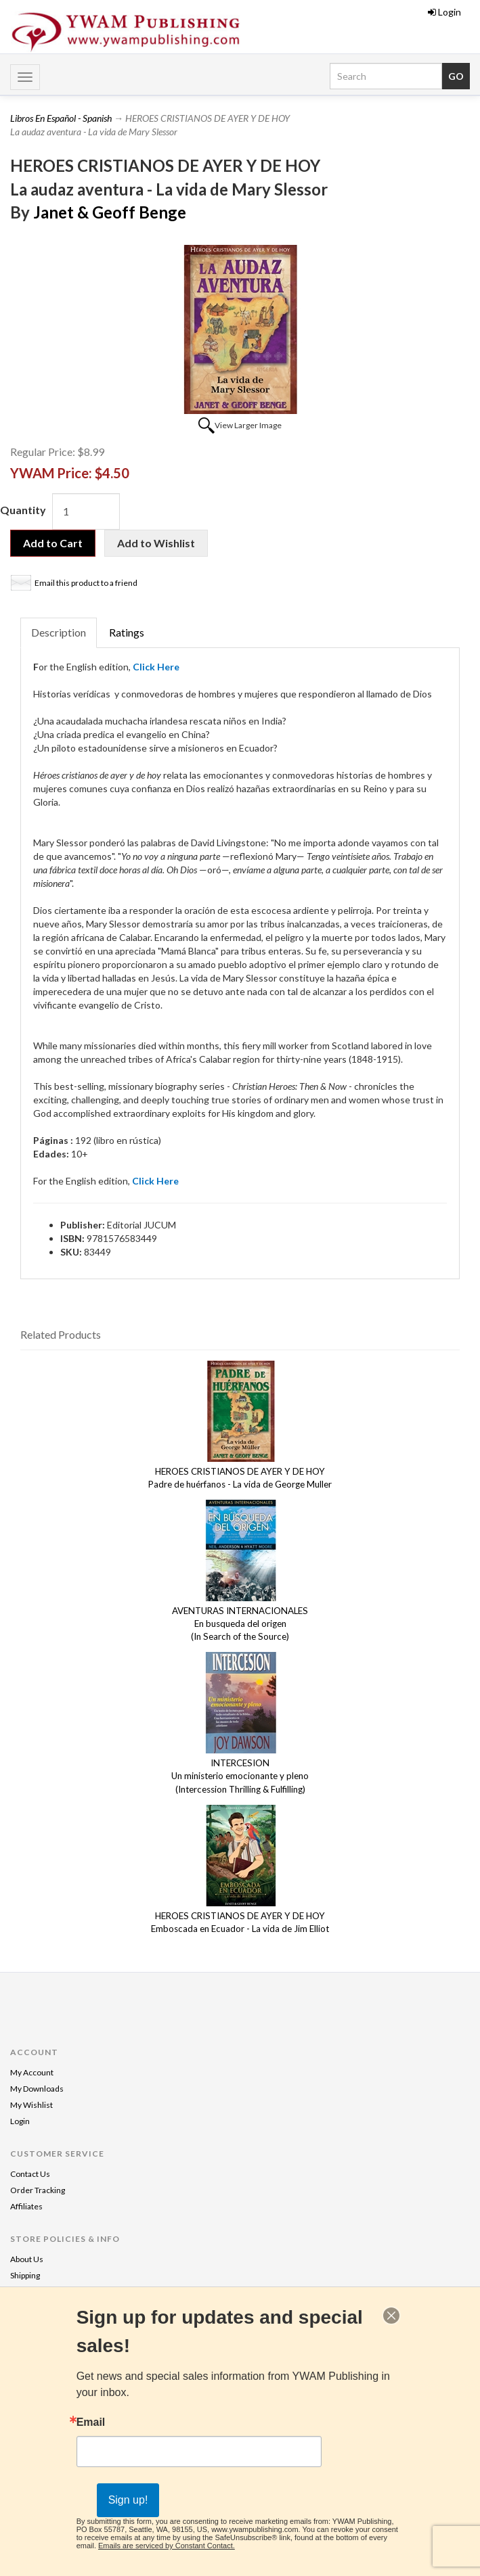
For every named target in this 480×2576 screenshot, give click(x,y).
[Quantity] (86, 511)
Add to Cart (53, 542)
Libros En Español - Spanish (61, 118)
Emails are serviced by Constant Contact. (166, 2546)
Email (91, 2422)
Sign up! (128, 2500)
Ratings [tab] (126, 632)
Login (444, 12)
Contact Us (30, 2174)
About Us (26, 2259)
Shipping (25, 2275)
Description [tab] (58, 632)
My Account (31, 2072)
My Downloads (37, 2089)
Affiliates (26, 2206)
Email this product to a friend (86, 583)
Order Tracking (37, 2190)
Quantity (23, 509)
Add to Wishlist (156, 542)
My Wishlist (31, 2105)
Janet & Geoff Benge (109, 212)
